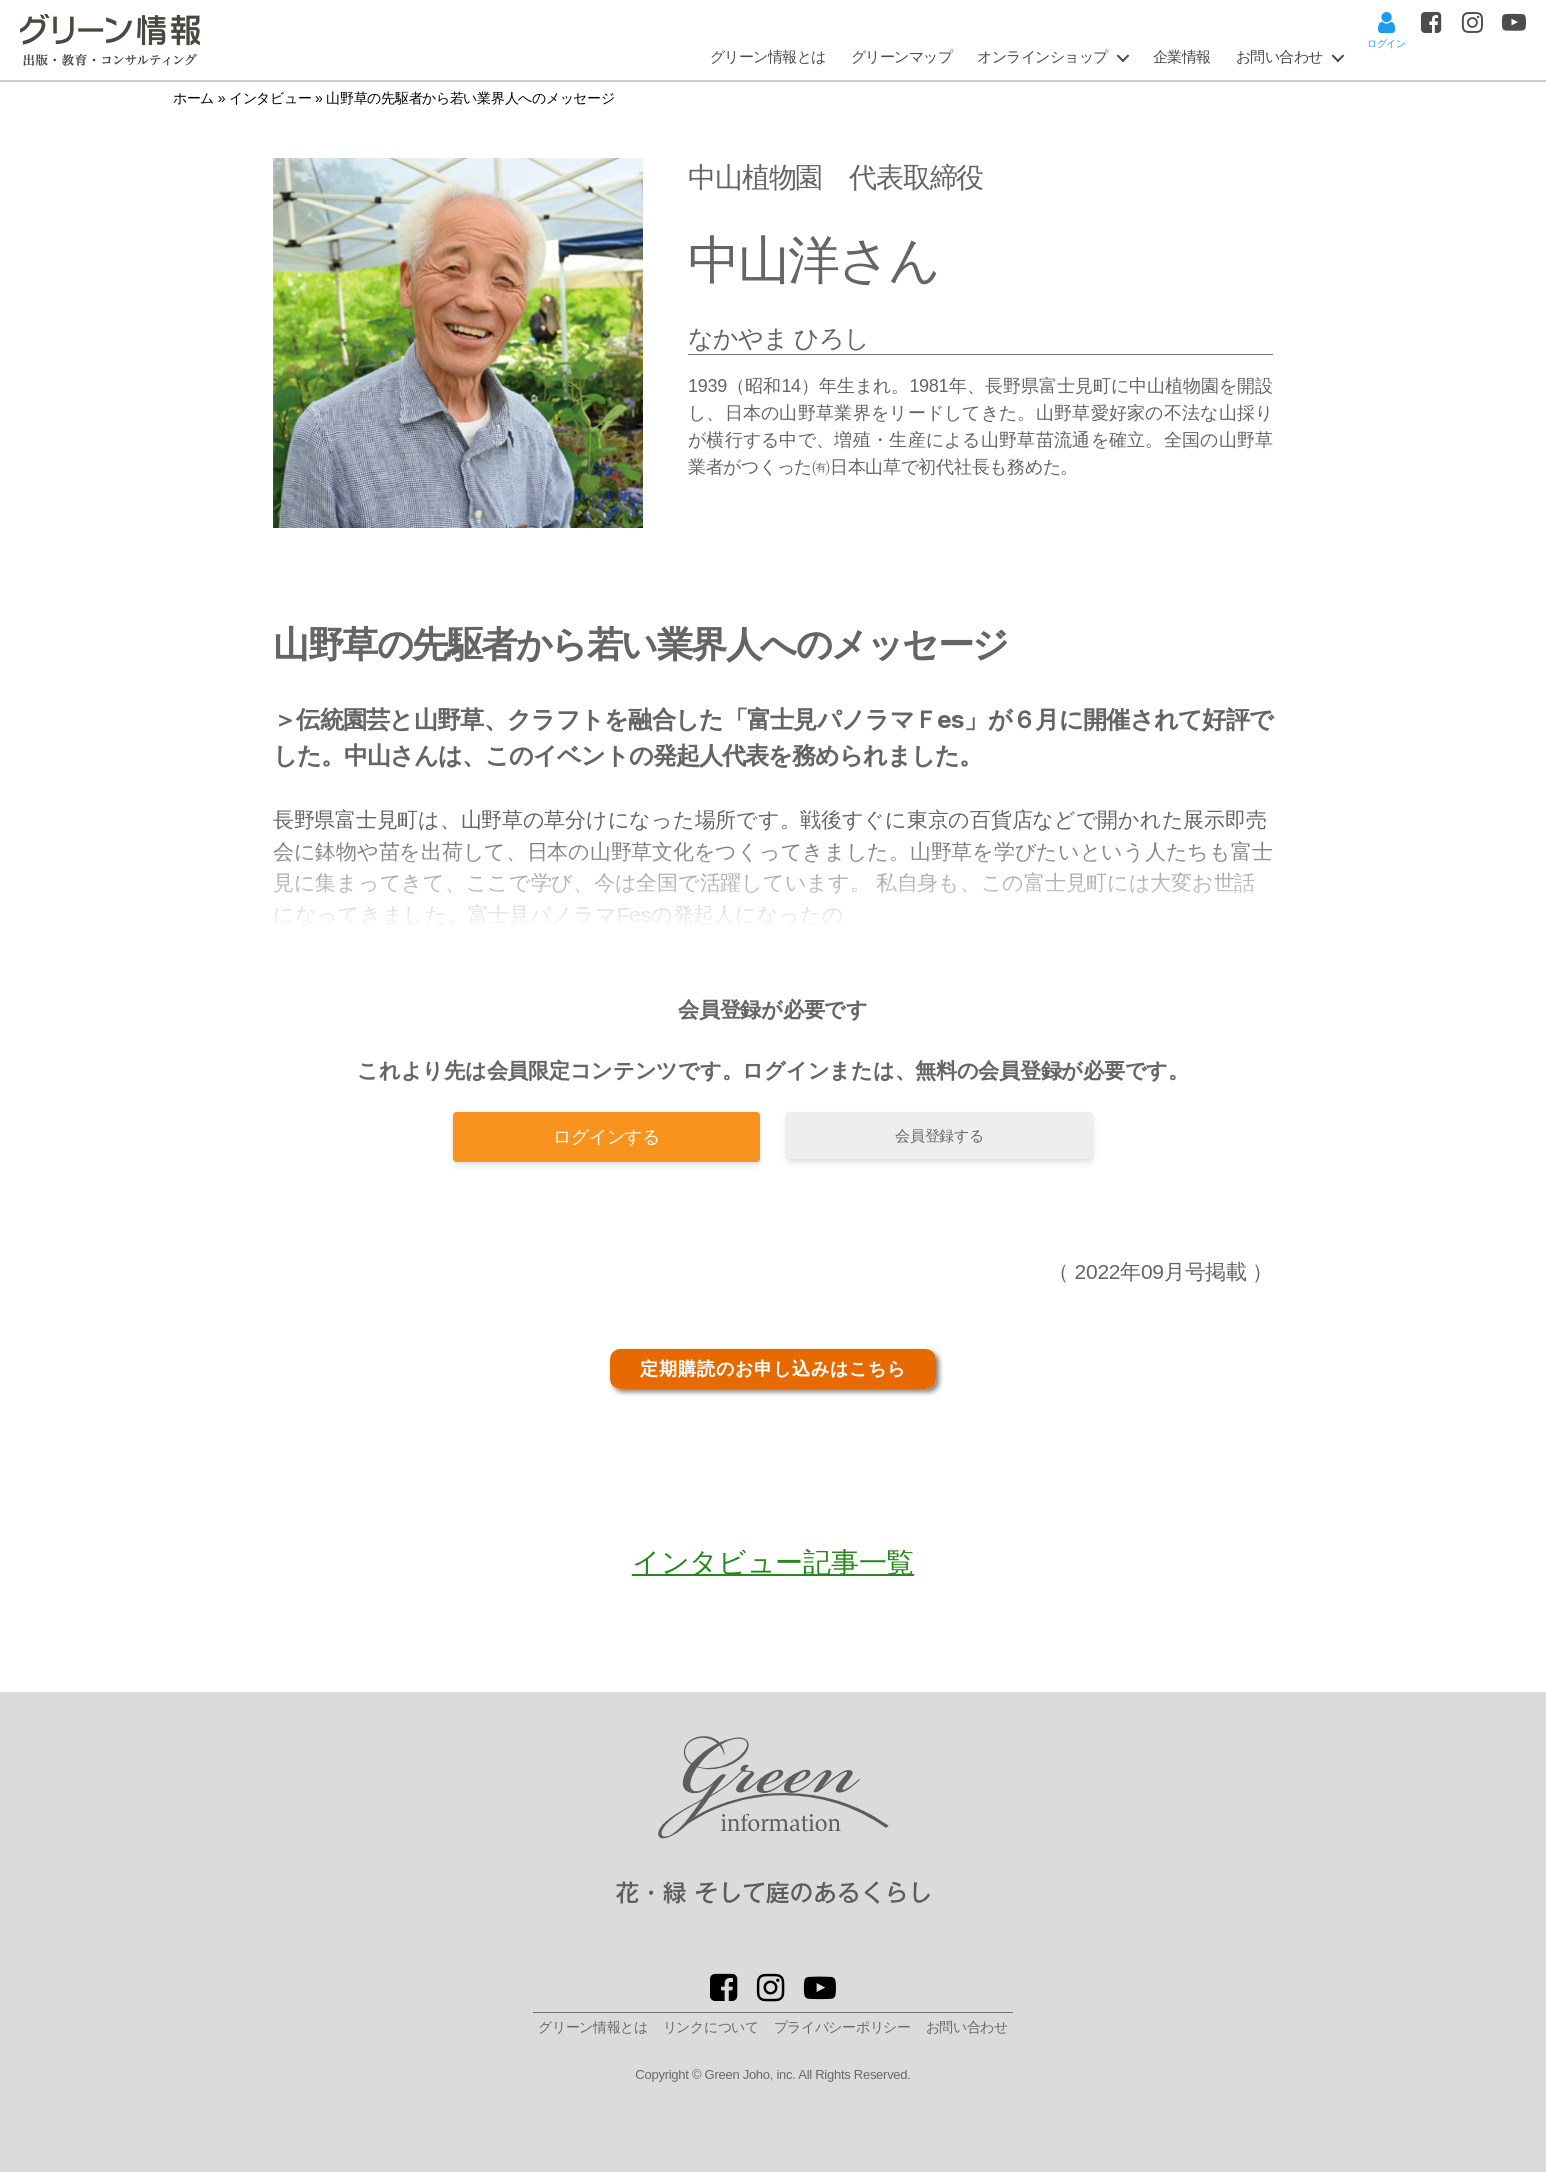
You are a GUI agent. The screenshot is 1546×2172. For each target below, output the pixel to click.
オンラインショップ (1042, 56)
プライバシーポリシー (842, 2027)
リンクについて (711, 2027)
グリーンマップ (902, 56)
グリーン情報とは (768, 56)
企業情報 (1182, 56)
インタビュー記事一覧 (773, 1562)
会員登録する (939, 1135)
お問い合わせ (1279, 56)
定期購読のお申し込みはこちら (773, 1369)
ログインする (606, 1137)
